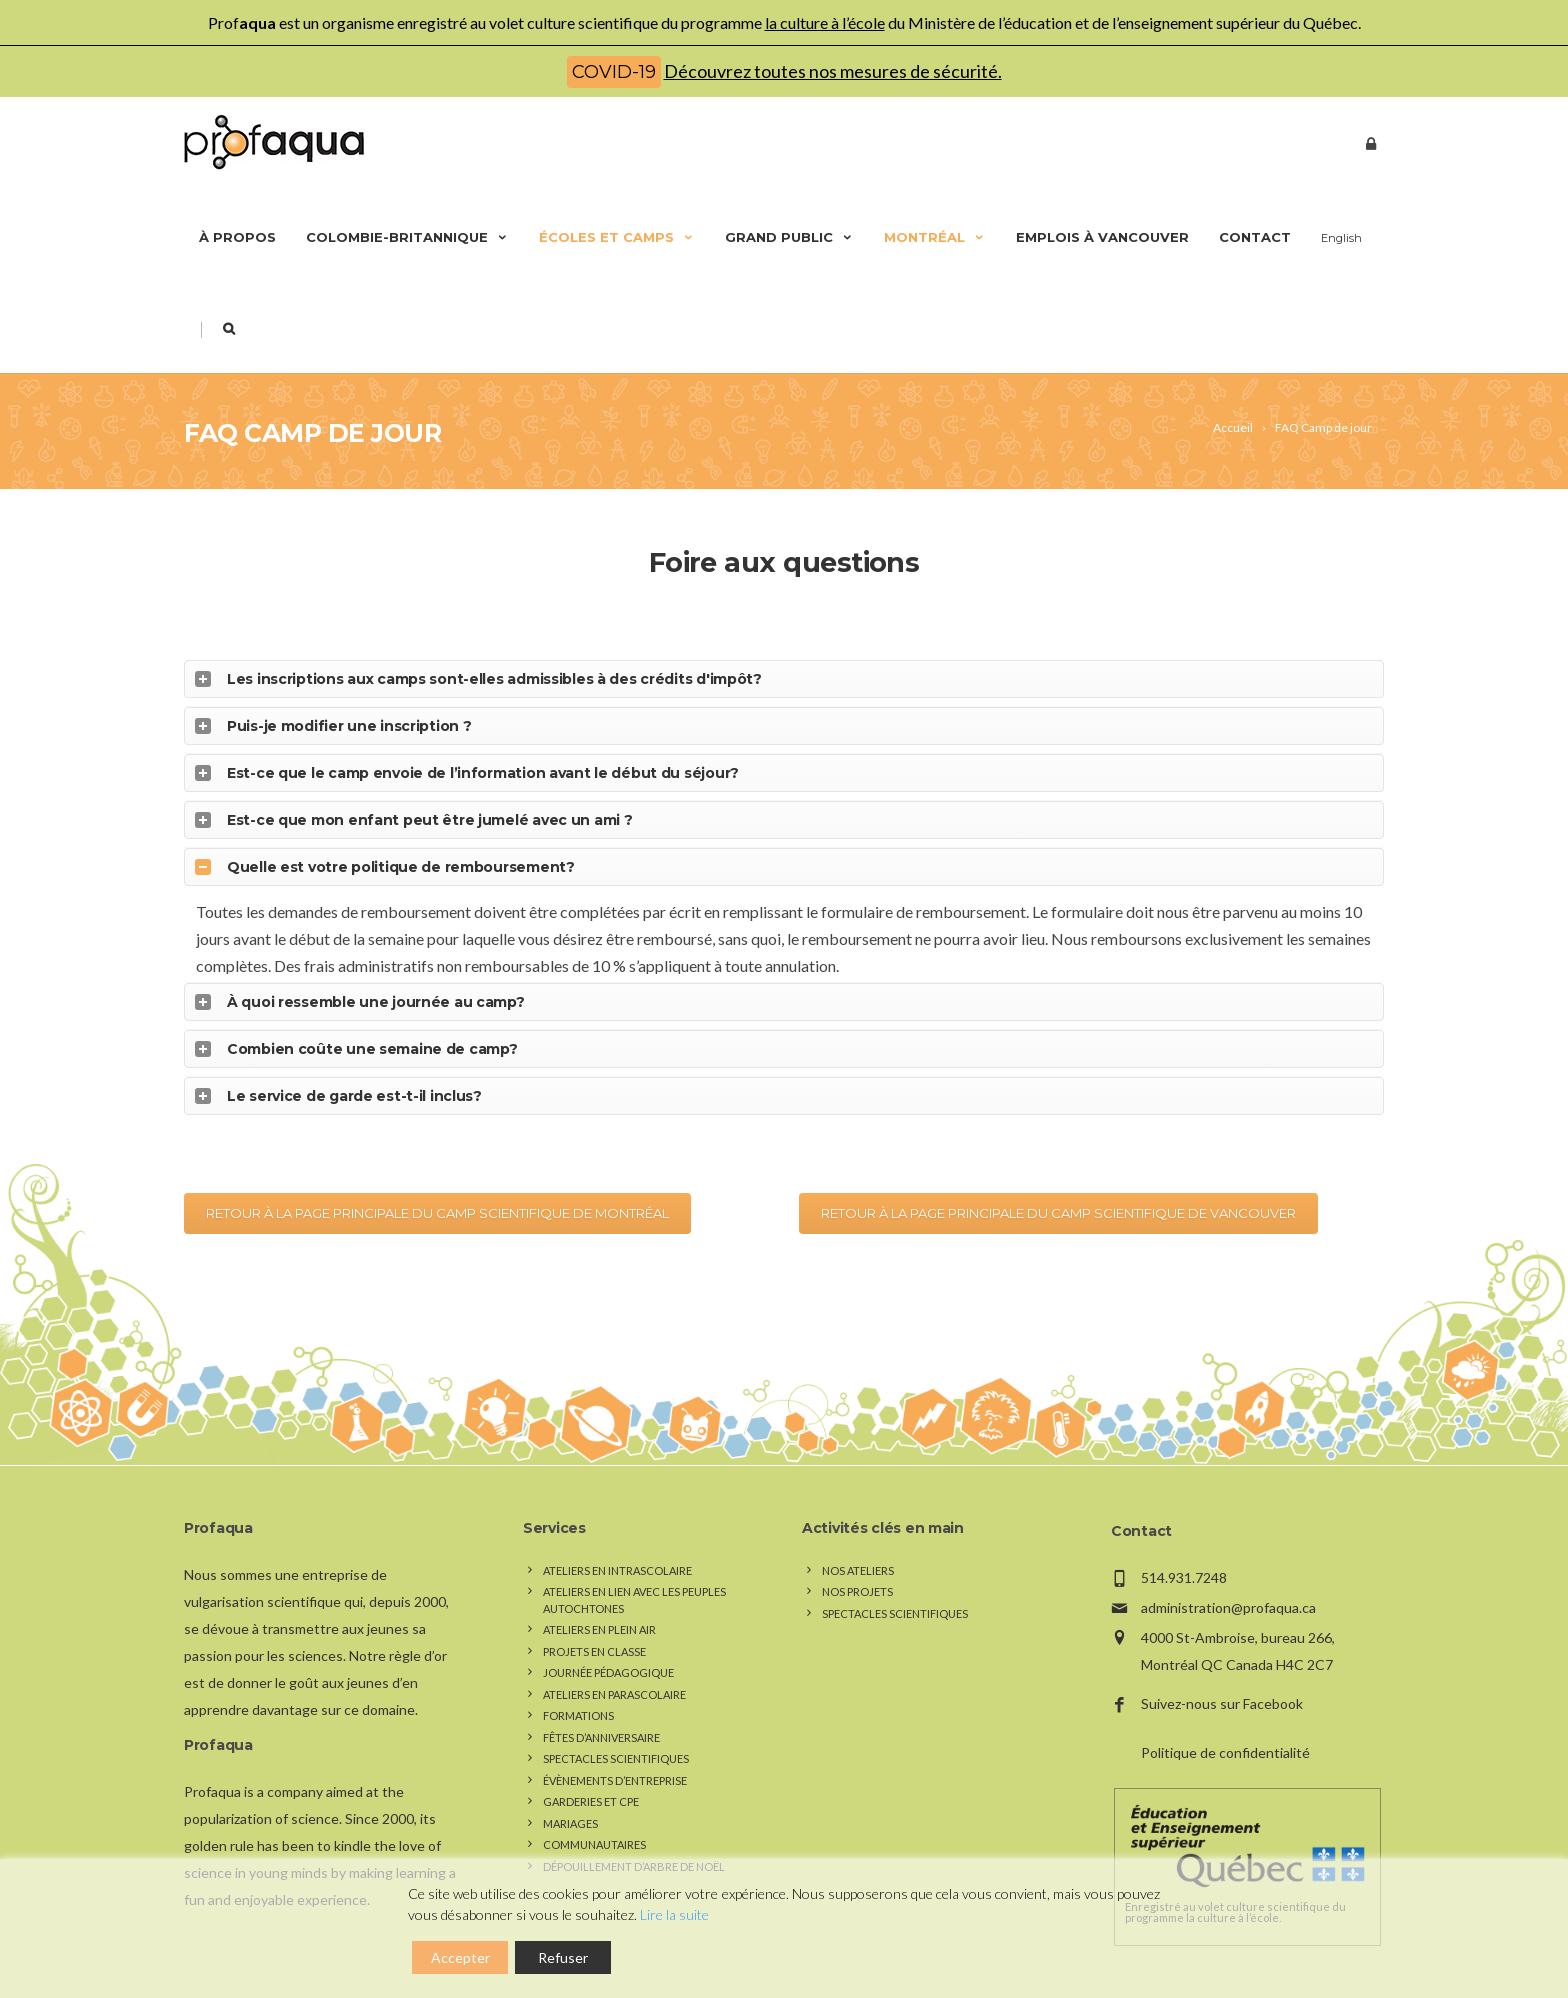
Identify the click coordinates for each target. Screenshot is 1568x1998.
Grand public (789, 237)
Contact (1255, 237)
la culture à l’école (825, 22)
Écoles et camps (617, 237)
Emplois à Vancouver (1102, 237)
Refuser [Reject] (563, 1957)
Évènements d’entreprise (615, 1746)
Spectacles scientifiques (616, 1725)
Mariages (570, 1789)
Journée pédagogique (608, 1639)
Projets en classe (594, 1617)
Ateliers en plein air (599, 1596)
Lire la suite (674, 1914)
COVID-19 (614, 72)
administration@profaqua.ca (1228, 1573)
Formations (578, 1682)
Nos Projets (857, 1558)
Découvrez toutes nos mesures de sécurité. (833, 71)
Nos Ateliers (858, 1536)
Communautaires (594, 1811)
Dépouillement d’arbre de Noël (634, 1832)
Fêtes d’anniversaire (601, 1703)
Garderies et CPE (591, 1768)
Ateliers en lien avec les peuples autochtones (634, 1567)
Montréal (935, 237)
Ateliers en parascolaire (614, 1660)
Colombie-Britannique (407, 237)
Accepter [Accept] (460, 1957)
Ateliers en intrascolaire (617, 1536)
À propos (237, 237)
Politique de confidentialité (1225, 1719)
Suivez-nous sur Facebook (1222, 1670)
